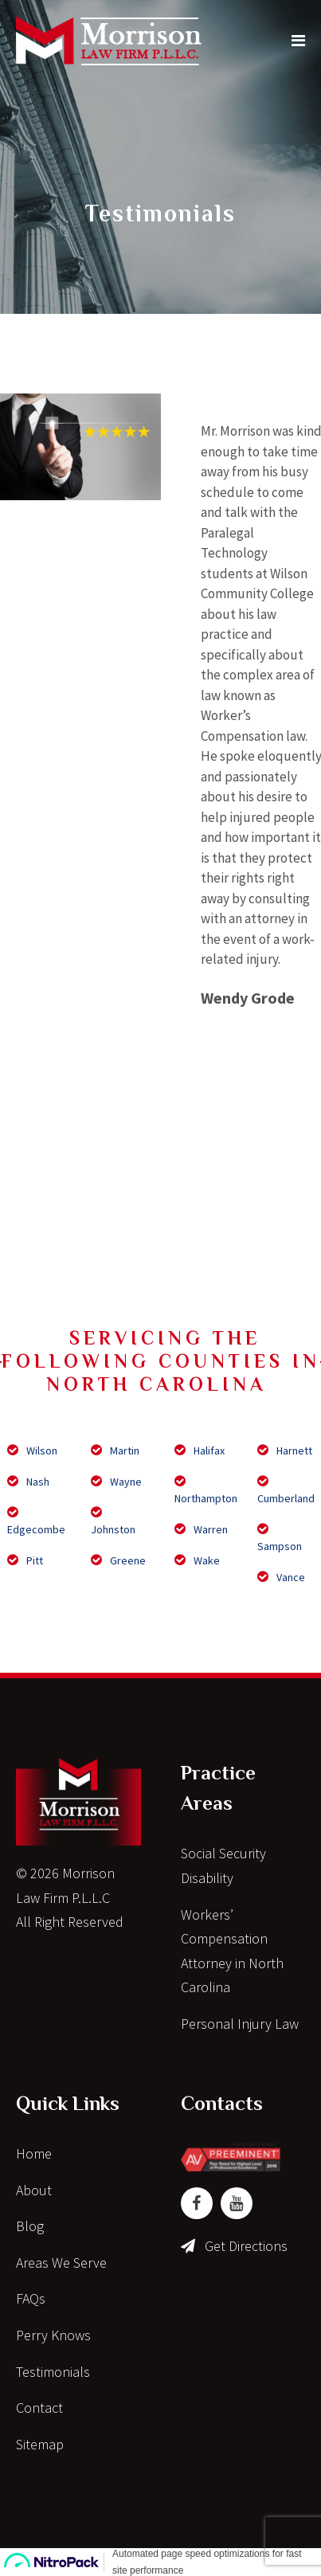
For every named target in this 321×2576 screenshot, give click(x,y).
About (34, 2190)
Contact (39, 2407)
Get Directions (246, 2246)
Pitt (25, 1560)
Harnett (284, 1450)
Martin (115, 1450)
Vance (281, 1577)
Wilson (32, 1450)
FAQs (30, 2298)
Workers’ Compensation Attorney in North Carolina (232, 1951)
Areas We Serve (61, 2262)
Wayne (116, 1481)
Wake (197, 1560)
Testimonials (53, 2372)
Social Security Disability (223, 1865)
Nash (28, 1481)
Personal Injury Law (240, 2023)
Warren (201, 1529)
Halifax (199, 1450)
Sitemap (40, 2444)
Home (34, 2153)
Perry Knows (53, 2335)
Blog (30, 2226)
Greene (118, 1560)
